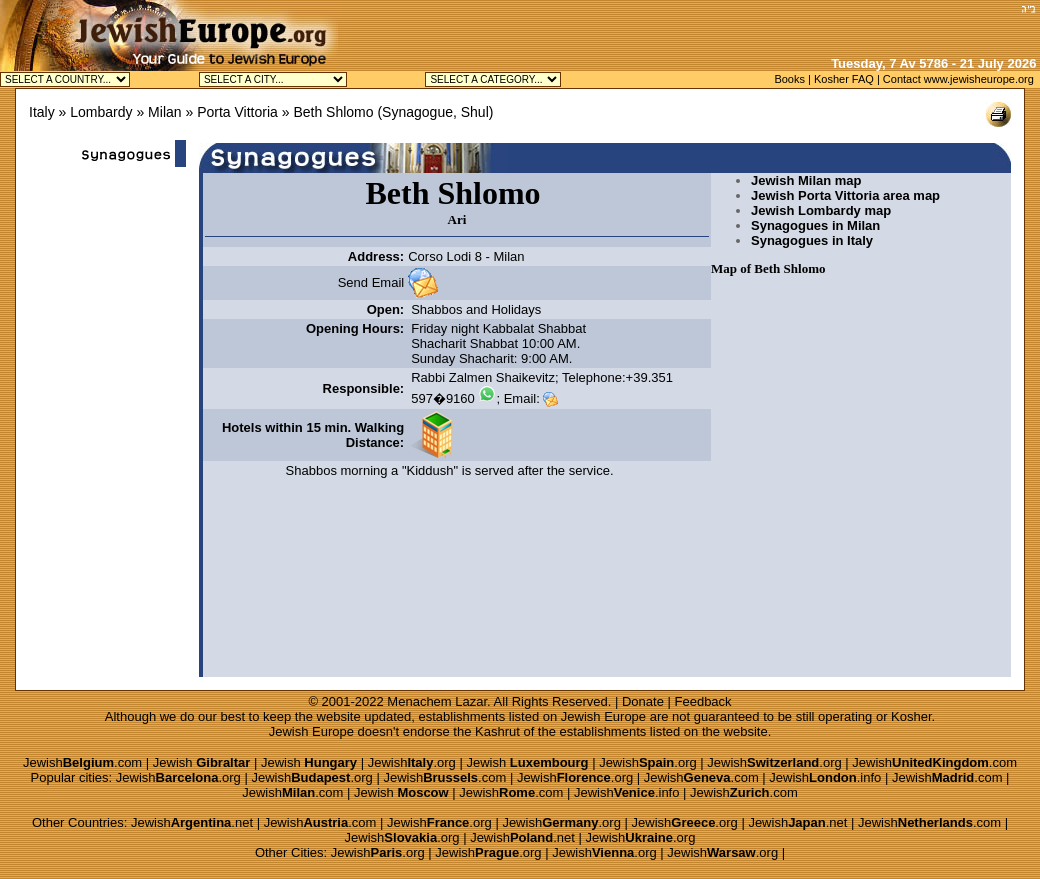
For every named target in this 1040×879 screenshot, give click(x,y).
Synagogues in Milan (815, 225)
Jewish (202, 762)
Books (789, 79)
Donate (643, 701)
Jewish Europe (603, 716)
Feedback (703, 701)
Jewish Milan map (806, 180)
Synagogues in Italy (812, 240)
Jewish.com (82, 762)
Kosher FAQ (844, 79)
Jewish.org (412, 762)
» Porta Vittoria (231, 112)
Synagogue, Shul (435, 112)
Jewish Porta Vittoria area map (845, 195)
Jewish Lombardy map (821, 210)
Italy (42, 112)
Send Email (371, 282)
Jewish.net (192, 822)
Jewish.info (825, 777)
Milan (164, 112)
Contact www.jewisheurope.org (958, 79)
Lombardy (101, 112)
